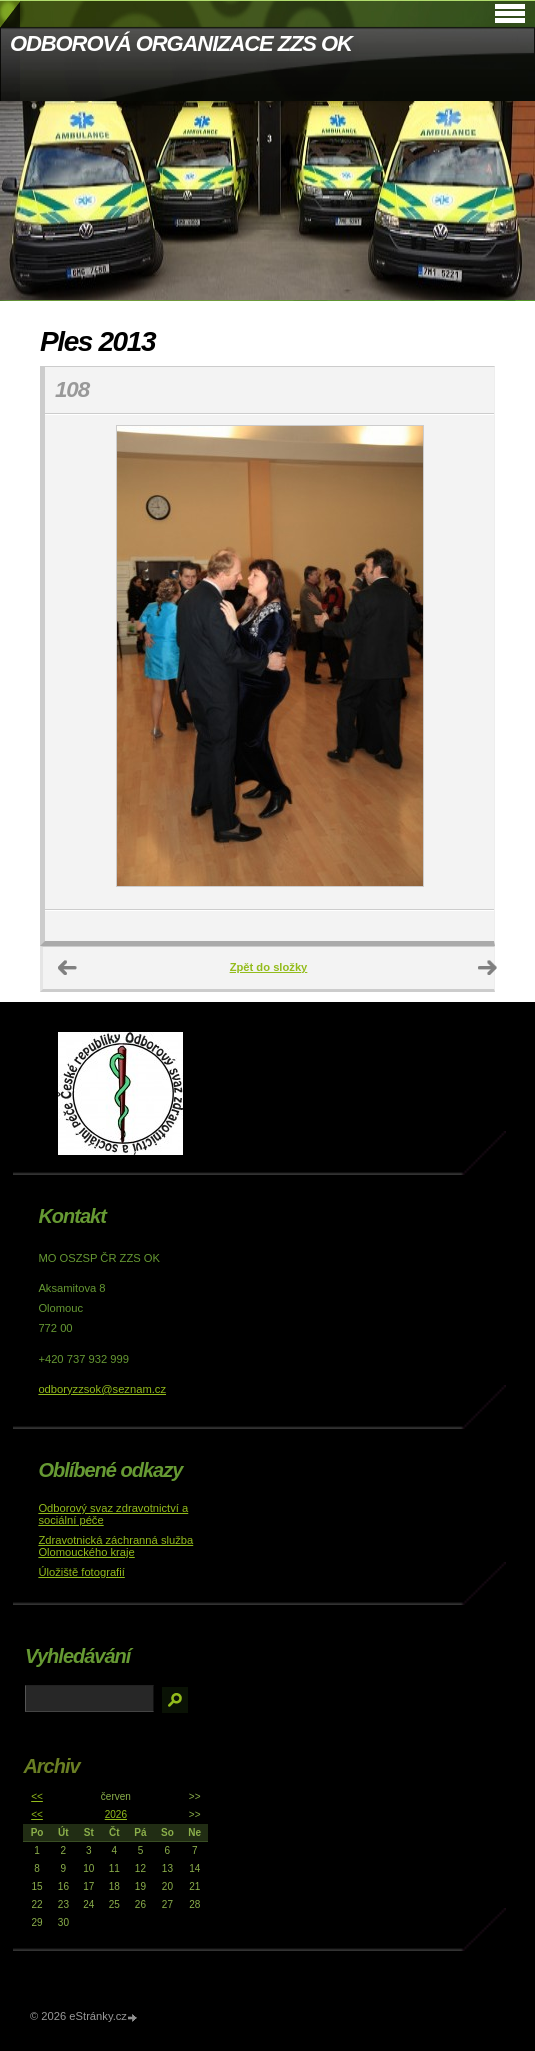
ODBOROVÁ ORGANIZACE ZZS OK (181, 43)
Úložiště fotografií (81, 1572)
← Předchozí (68, 968)
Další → (488, 968)
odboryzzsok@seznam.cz (102, 1389)
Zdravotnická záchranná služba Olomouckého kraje (115, 1546)
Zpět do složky (269, 967)
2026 (116, 1814)
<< (37, 1796)
